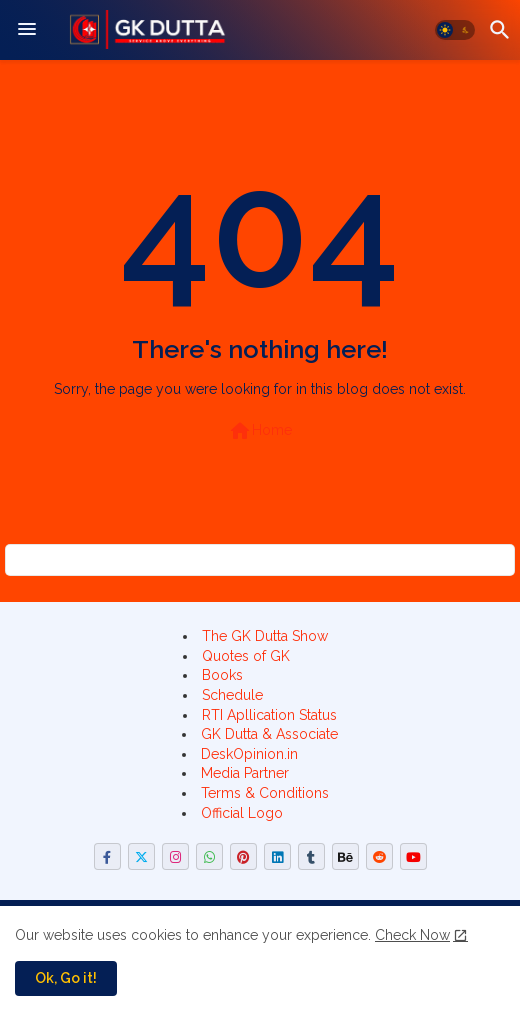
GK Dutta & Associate (269, 734)
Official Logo (242, 813)
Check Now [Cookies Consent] (412, 935)
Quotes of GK (246, 656)
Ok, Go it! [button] (66, 978)
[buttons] (107, 856)
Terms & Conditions (265, 793)
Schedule (232, 695)
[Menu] (27, 30)
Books (222, 675)
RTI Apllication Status (269, 715)
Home (260, 431)
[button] (455, 30)
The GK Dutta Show (265, 636)
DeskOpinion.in (249, 754)
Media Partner (245, 773)
